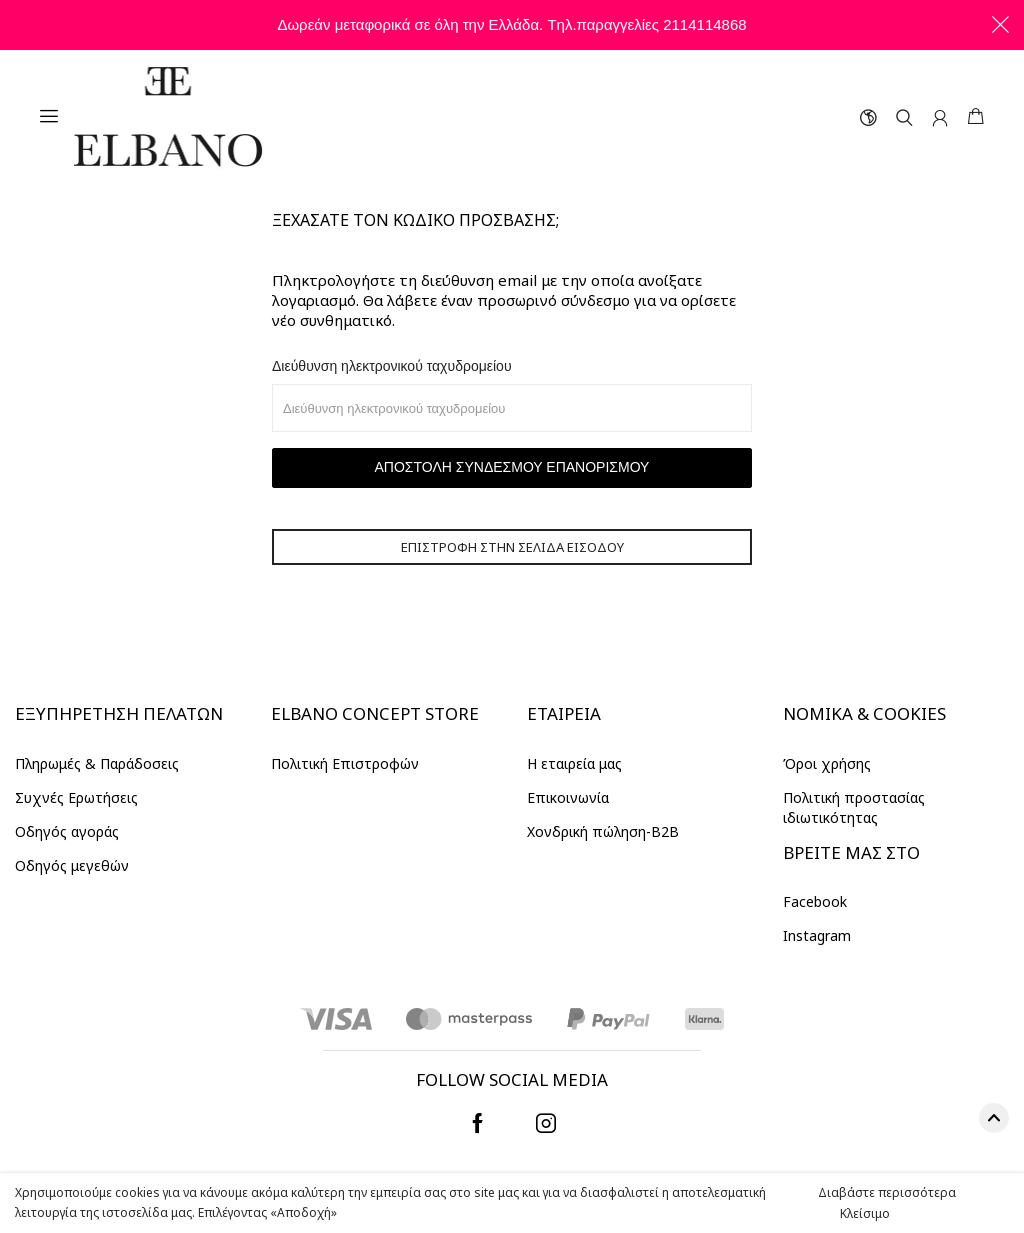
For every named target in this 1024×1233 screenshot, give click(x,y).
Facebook (815, 901)
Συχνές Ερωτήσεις (76, 797)
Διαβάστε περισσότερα (887, 1192)
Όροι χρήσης (827, 763)
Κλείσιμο (865, 1213)
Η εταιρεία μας (574, 763)
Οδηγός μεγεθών (72, 865)
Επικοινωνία (568, 797)
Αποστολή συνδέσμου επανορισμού (512, 467)
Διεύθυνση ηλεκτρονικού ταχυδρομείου (392, 366)
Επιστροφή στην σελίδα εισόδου (512, 547)
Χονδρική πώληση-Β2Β (603, 831)
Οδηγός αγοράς (67, 831)
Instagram (817, 935)
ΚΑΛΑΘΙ (976, 116)
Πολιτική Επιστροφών (345, 763)
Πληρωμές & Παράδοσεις (97, 763)
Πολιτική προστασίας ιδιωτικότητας (854, 807)
